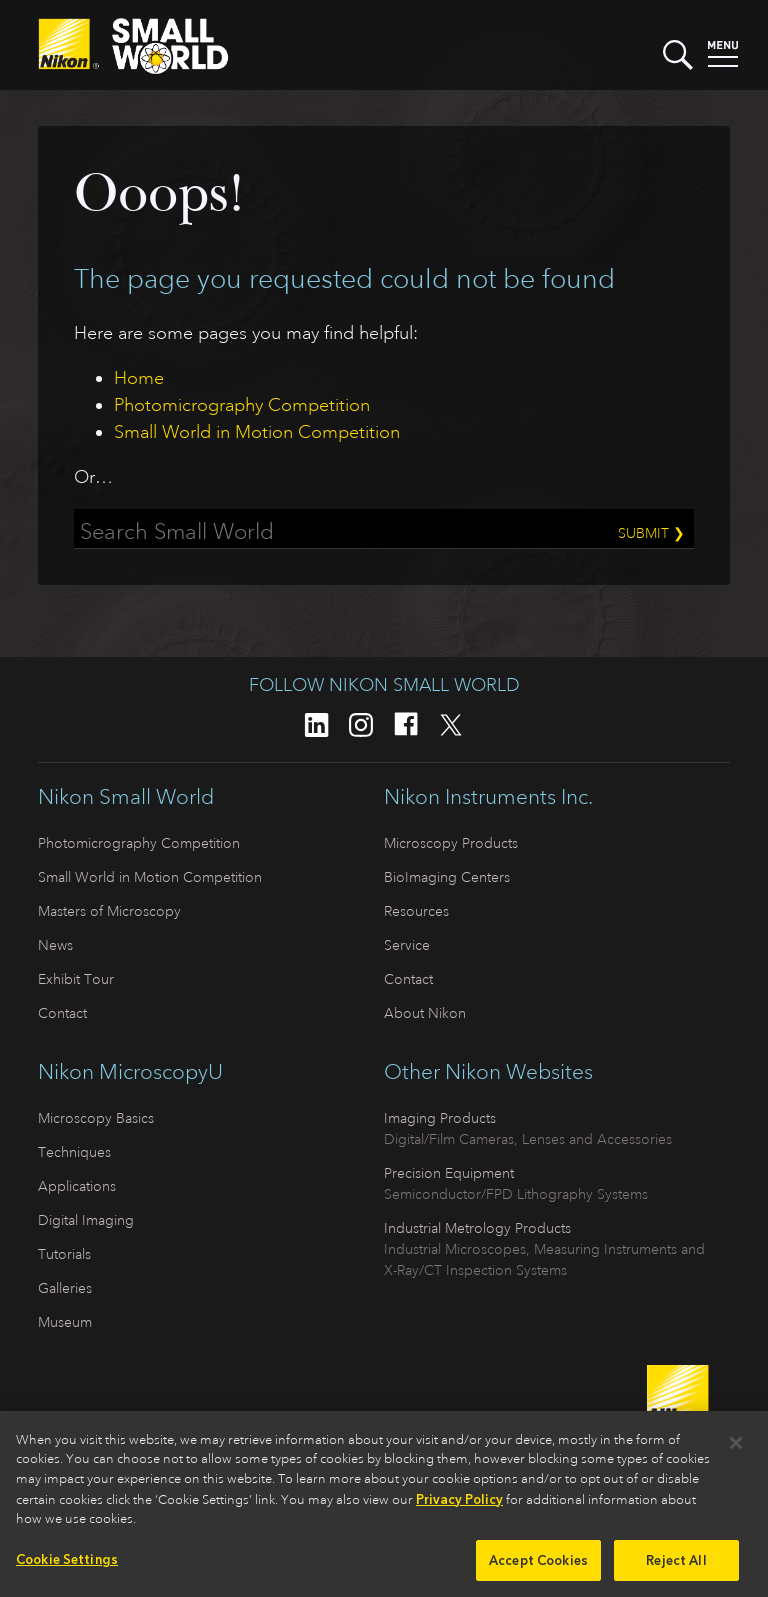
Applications (77, 1186)
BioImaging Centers (447, 877)
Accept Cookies (538, 1565)
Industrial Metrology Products (477, 1228)
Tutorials (64, 1254)
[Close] (736, 1448)
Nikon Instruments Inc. (488, 797)
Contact (62, 1013)
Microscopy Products (451, 843)
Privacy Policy (459, 1504)
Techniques (74, 1152)
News (55, 945)
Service (407, 945)
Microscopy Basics (96, 1118)
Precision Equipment (449, 1173)
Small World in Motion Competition (257, 432)
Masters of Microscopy (109, 911)
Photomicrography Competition (242, 405)
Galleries (65, 1288)
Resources (416, 911)
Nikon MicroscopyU (130, 1072)
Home (139, 378)
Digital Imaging (86, 1220)
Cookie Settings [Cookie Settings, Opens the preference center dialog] (67, 1564)
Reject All (676, 1565)
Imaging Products (440, 1118)
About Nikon (425, 1013)
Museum (65, 1322)
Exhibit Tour (76, 979)
